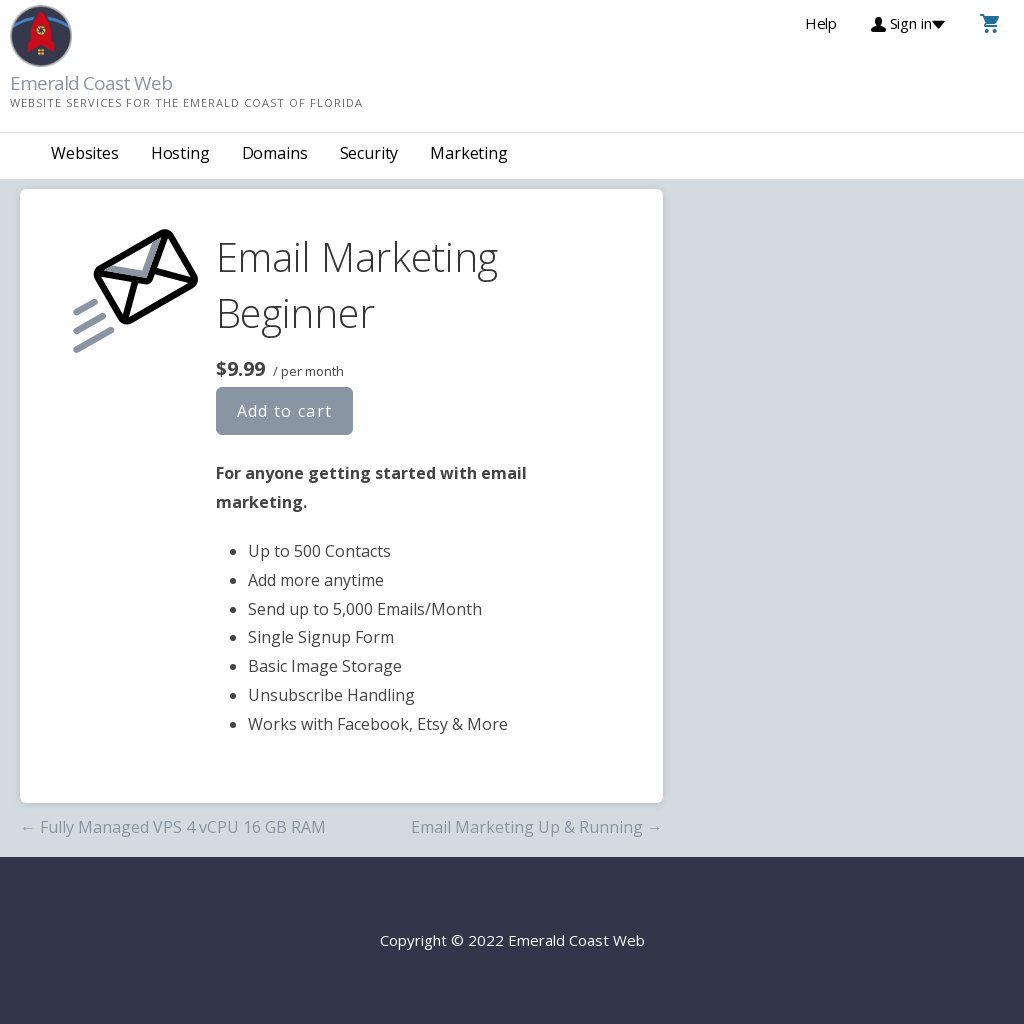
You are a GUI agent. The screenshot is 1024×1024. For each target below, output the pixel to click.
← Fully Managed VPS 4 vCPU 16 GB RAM (173, 827)
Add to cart (285, 411)
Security (369, 153)
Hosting (180, 153)
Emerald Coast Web (91, 83)
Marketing (469, 153)
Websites (85, 153)
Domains (275, 153)
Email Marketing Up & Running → (537, 827)
